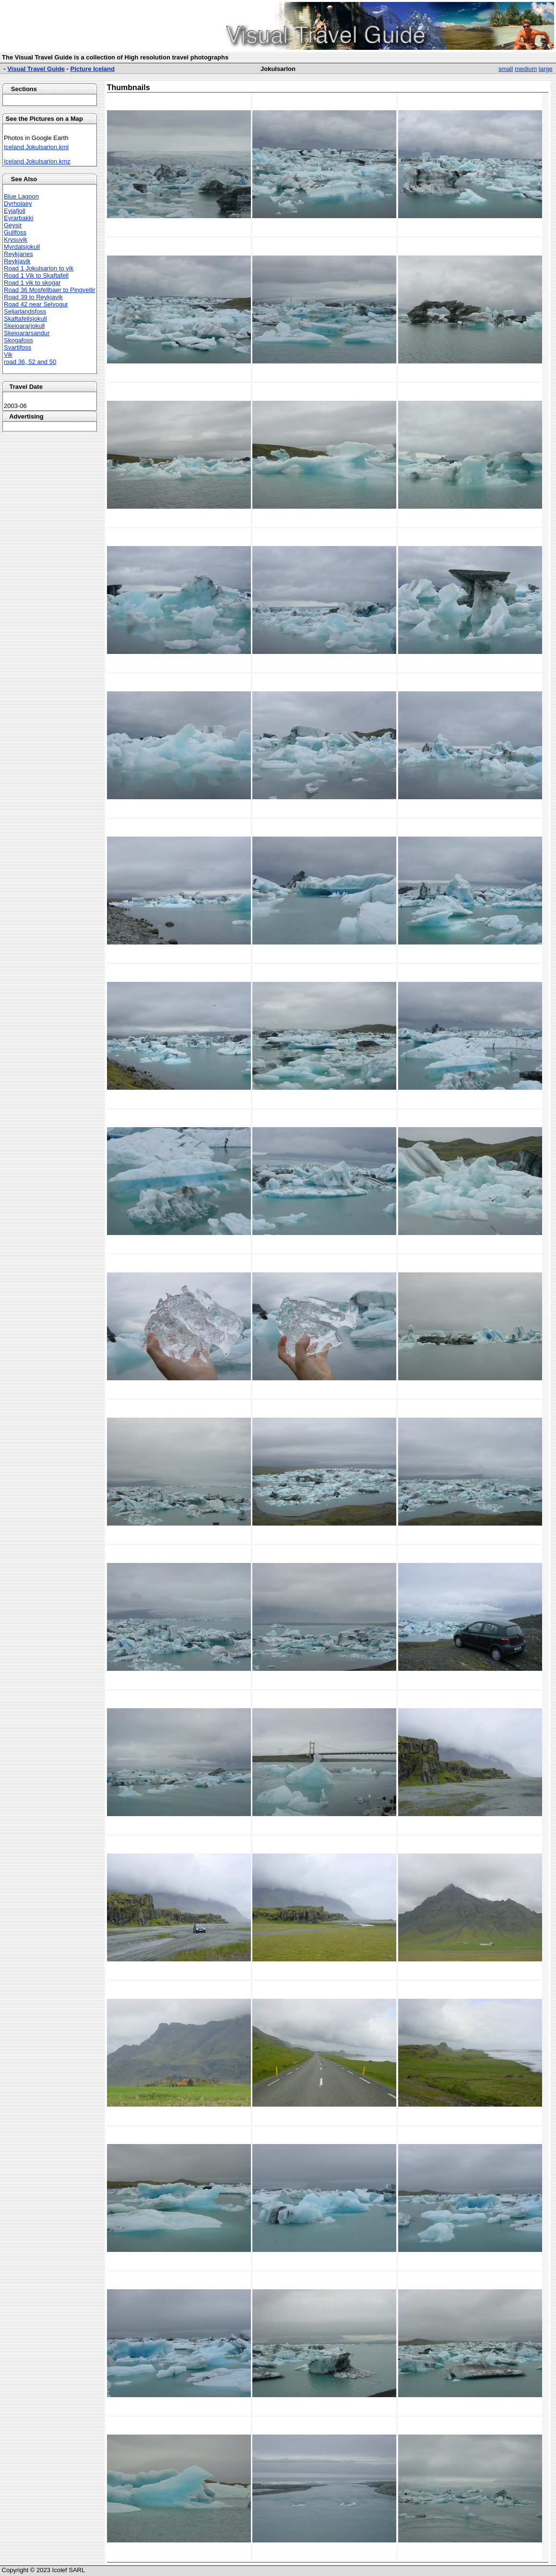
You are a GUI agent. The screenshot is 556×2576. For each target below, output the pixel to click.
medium (526, 68)
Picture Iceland (92, 68)
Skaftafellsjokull (25, 318)
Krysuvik (15, 239)
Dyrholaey (18, 203)
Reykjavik (17, 261)
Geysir (13, 225)
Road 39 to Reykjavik (33, 297)
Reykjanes (18, 253)
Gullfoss (15, 232)
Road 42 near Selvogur (36, 304)
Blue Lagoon (21, 196)
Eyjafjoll (14, 210)
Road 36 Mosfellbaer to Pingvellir (49, 289)
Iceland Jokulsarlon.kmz (37, 161)
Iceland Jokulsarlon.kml (36, 147)
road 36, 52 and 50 (30, 361)
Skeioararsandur (26, 333)
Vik (8, 354)
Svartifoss (17, 347)
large (546, 68)
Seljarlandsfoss (25, 311)
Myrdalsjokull (22, 246)
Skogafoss (18, 340)
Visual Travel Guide (36, 68)
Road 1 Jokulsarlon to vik (38, 268)
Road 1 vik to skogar (32, 282)
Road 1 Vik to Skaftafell (36, 275)
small (505, 68)
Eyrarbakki (18, 217)
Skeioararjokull (24, 325)
